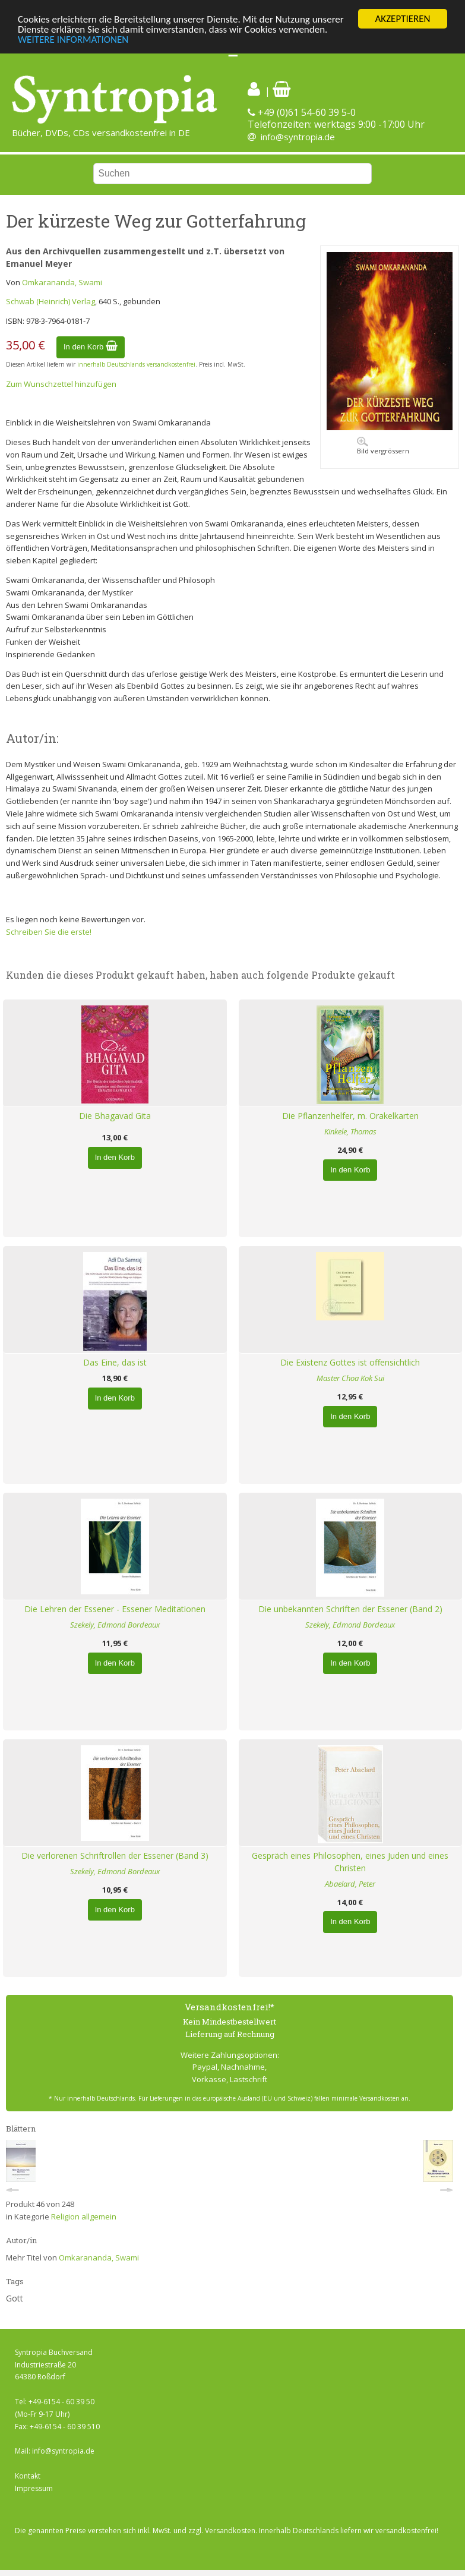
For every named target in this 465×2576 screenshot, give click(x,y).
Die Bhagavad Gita (115, 1115)
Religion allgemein (83, 2216)
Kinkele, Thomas (350, 1131)
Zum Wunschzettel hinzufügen (61, 384)
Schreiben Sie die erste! (48, 931)
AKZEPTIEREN (402, 18)
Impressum (34, 2488)
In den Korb (91, 346)
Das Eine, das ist (115, 1362)
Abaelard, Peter (350, 1883)
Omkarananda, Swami (62, 282)
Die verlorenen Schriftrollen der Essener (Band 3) (114, 1855)
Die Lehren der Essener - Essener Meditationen (114, 1609)
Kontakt (27, 2476)
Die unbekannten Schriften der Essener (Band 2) (350, 1609)
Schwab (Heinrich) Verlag (50, 301)
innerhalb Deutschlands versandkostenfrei (136, 364)
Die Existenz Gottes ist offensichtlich (350, 1362)
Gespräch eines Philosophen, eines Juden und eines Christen (350, 1862)
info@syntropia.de (298, 137)
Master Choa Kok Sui (350, 1378)
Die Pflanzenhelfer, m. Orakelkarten (350, 1115)
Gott (14, 2298)
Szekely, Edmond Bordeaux (115, 1624)
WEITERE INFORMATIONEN (73, 39)
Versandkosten (230, 2530)
